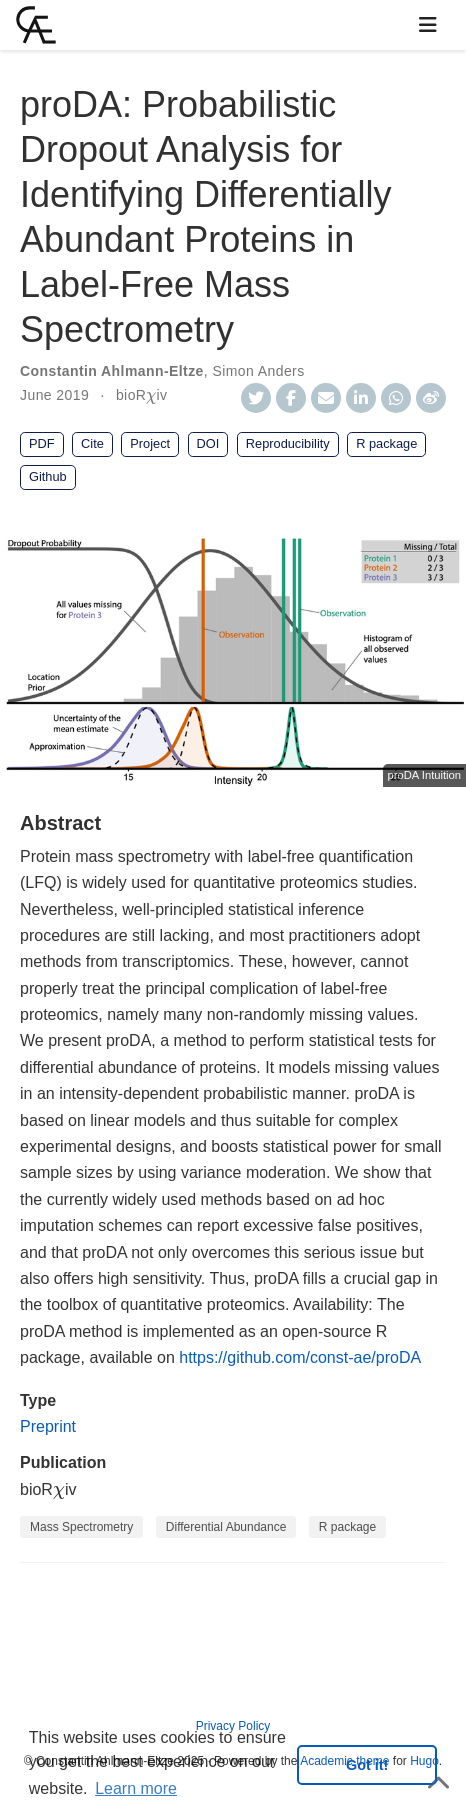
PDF (42, 443)
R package (386, 443)
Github (48, 476)
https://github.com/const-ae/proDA (300, 1357)
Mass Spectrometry (81, 1527)
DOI (208, 443)
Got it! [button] (367, 1765)
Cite (92, 443)
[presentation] (151, 398)
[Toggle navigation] (428, 25)
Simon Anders (258, 371)
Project (150, 443)
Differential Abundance (226, 1527)
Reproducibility (288, 443)
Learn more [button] (136, 1788)
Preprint (48, 1426)
